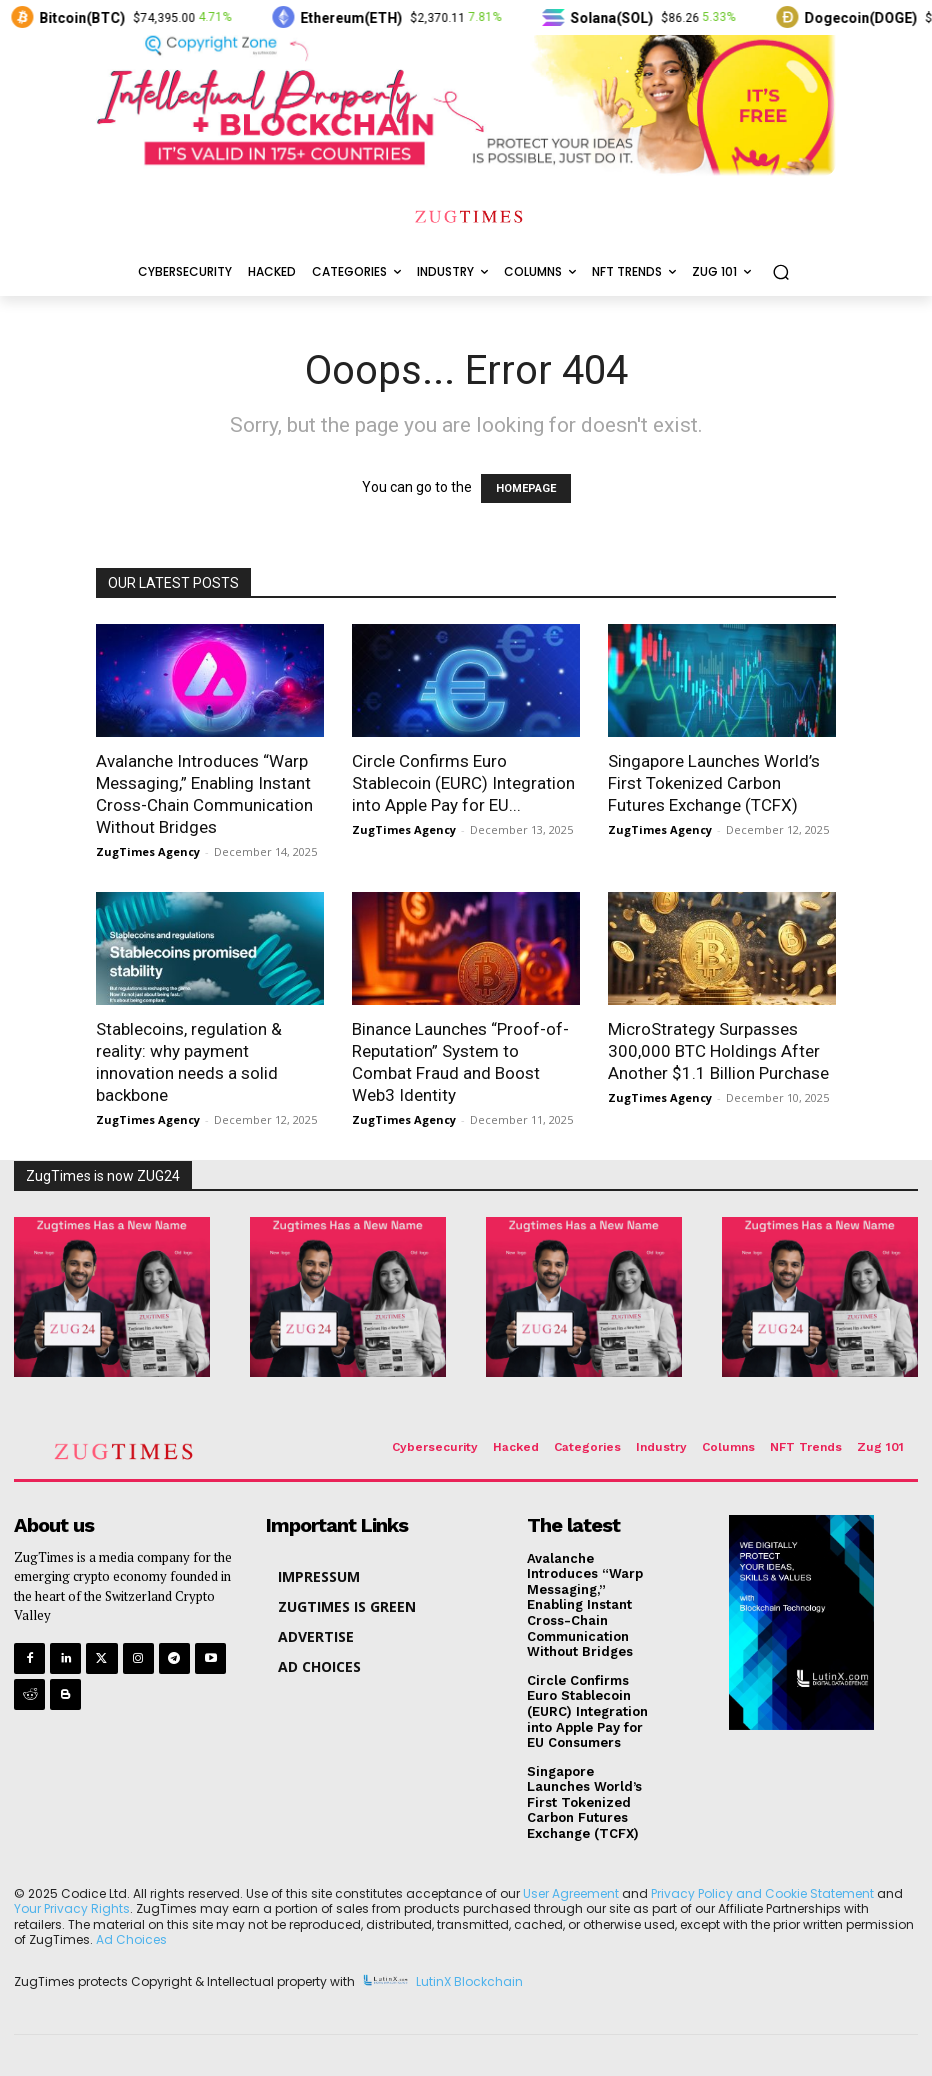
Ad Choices (131, 1939)
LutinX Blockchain (469, 1981)
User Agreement (571, 1893)
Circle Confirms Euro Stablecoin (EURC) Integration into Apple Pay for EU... (463, 783)
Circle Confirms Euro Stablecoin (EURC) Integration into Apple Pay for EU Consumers (587, 1711)
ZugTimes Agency (148, 851)
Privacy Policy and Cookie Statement (762, 1893)
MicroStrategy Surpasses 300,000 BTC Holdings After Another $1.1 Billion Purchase (718, 1051)
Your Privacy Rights (72, 1908)
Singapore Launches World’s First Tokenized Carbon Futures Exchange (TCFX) (714, 783)
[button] (780, 272)
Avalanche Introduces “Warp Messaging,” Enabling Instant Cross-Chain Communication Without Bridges (585, 1605)
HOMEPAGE (526, 488)
